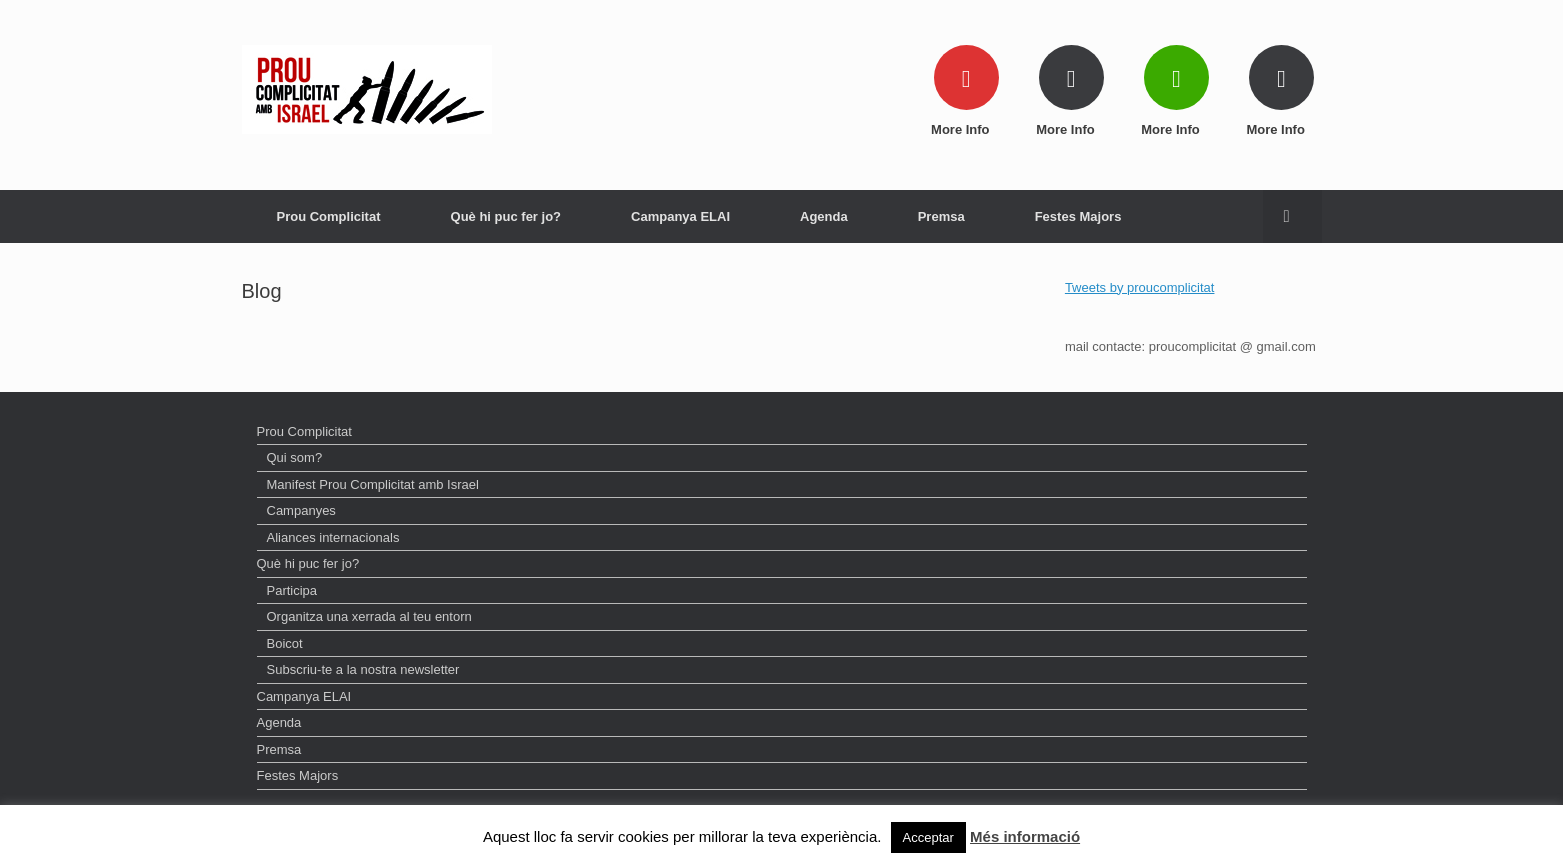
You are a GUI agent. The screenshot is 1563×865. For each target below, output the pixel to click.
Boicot (285, 643)
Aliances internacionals (333, 537)
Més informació (1025, 836)
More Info (966, 129)
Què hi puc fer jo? (506, 216)
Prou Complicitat (329, 216)
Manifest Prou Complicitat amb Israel (373, 484)
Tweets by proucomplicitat (1140, 287)
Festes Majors (1078, 216)
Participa (292, 590)
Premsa (941, 216)
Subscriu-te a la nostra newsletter (363, 669)
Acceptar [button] (928, 837)
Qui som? (295, 457)
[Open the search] (1292, 216)
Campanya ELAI (680, 216)
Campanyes (301, 510)
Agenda (824, 216)
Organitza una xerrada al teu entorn (369, 616)
